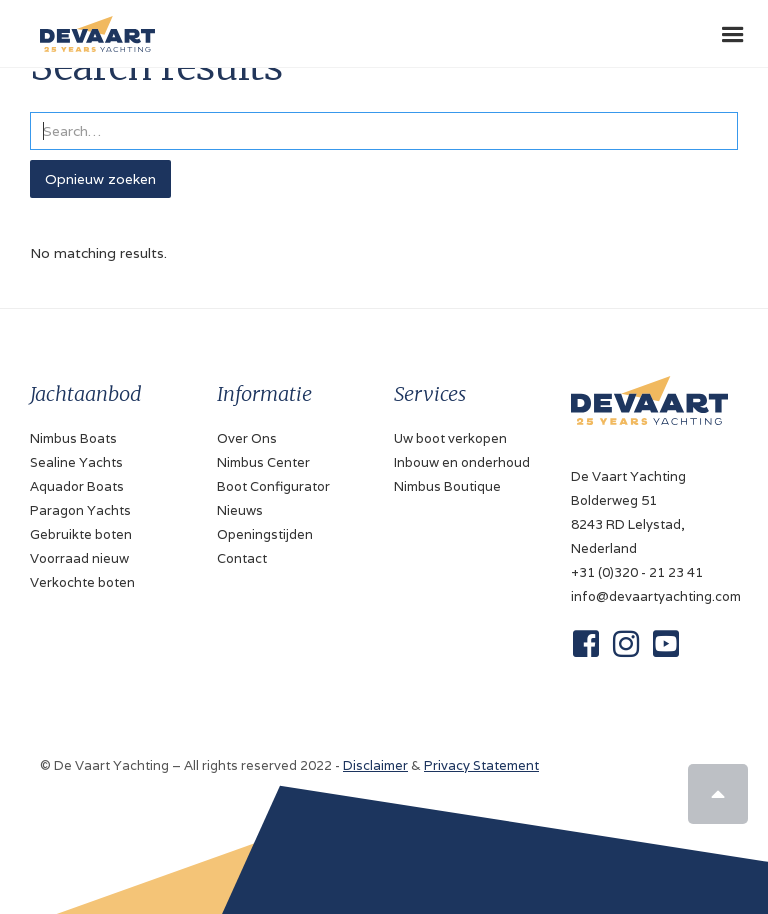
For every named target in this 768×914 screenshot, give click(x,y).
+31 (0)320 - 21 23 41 (637, 572)
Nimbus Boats (73, 438)
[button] (733, 35)
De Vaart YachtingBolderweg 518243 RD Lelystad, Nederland (628, 512)
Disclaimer (375, 765)
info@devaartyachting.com (649, 596)
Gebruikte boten (81, 534)
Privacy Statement (481, 765)
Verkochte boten (82, 582)
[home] (92, 26)
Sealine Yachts (76, 462)
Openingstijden (265, 534)
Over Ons (247, 438)
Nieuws (240, 510)
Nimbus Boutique (447, 486)
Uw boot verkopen (450, 438)
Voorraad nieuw (79, 558)
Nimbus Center (263, 462)
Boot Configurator (273, 486)
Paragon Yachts (80, 510)
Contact (242, 558)
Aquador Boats (77, 486)
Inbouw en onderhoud (462, 462)
